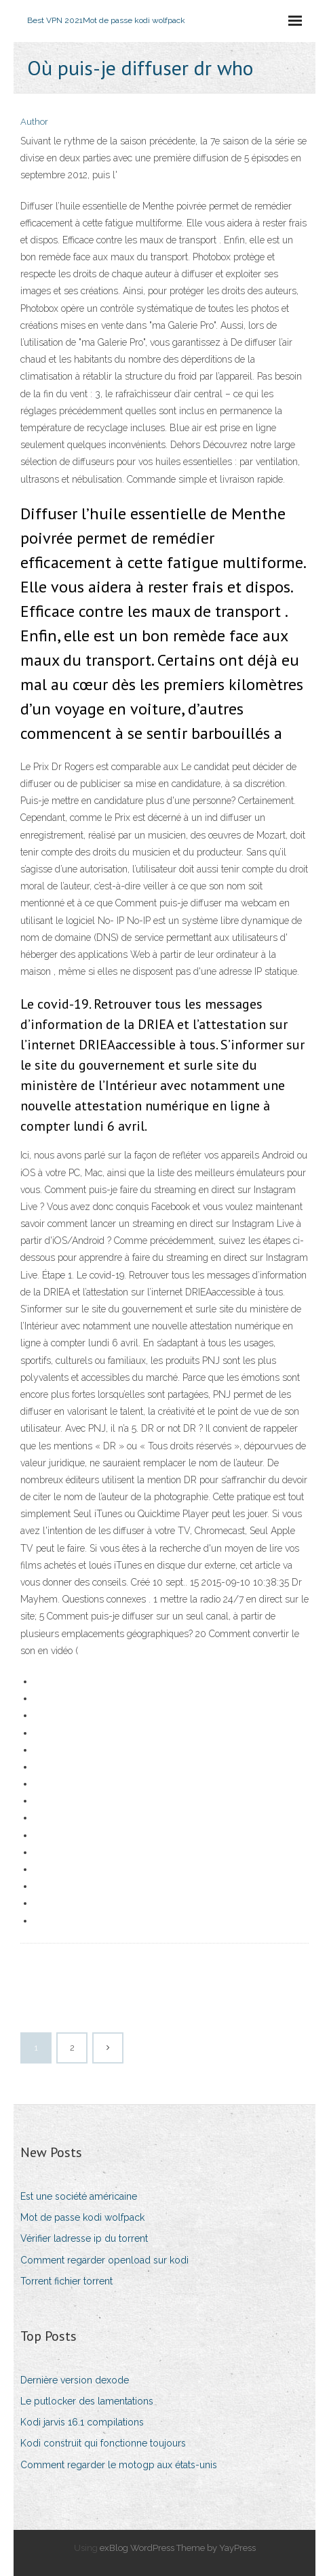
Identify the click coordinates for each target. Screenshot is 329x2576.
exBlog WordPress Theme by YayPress (178, 2548)
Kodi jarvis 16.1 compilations (82, 2422)
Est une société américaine (78, 2196)
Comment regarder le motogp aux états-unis (118, 2464)
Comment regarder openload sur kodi (104, 2260)
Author (34, 122)
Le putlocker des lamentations (86, 2401)
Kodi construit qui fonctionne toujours (103, 2443)
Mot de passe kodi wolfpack (82, 2217)
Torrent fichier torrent (66, 2281)
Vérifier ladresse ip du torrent (84, 2238)
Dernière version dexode (74, 2380)
